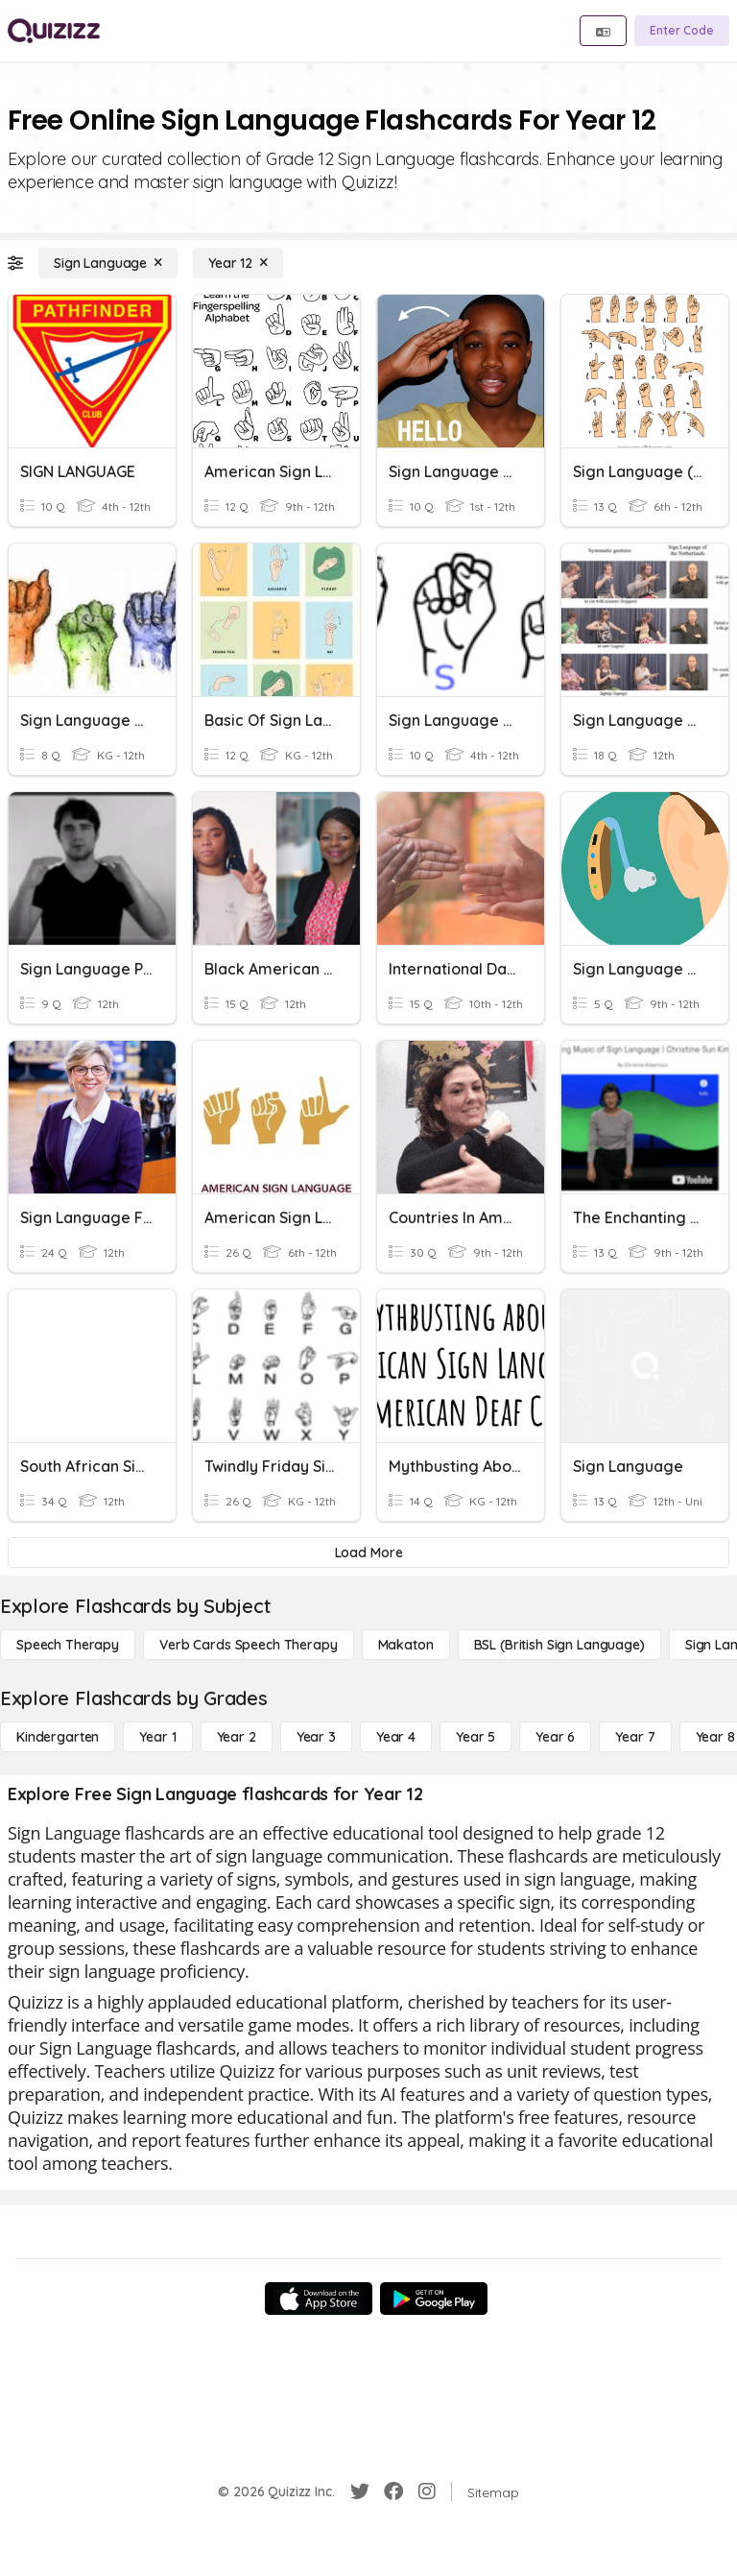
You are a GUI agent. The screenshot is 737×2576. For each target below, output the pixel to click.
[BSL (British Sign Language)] (559, 1644)
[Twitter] (359, 2491)
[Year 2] (237, 1736)
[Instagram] (427, 2491)
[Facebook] (393, 2491)
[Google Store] (433, 2298)
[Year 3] (316, 1736)
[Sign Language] (108, 263)
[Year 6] (555, 1736)
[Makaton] (406, 1644)
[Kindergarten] (57, 1736)
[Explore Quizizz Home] (54, 30)
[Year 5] (475, 1736)
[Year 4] (396, 1736)
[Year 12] (238, 263)
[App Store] (318, 2298)
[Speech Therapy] (67, 1644)
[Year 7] (635, 1736)
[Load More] (368, 1552)
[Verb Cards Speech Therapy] (248, 1644)
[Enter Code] (681, 30)
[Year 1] (157, 1736)
